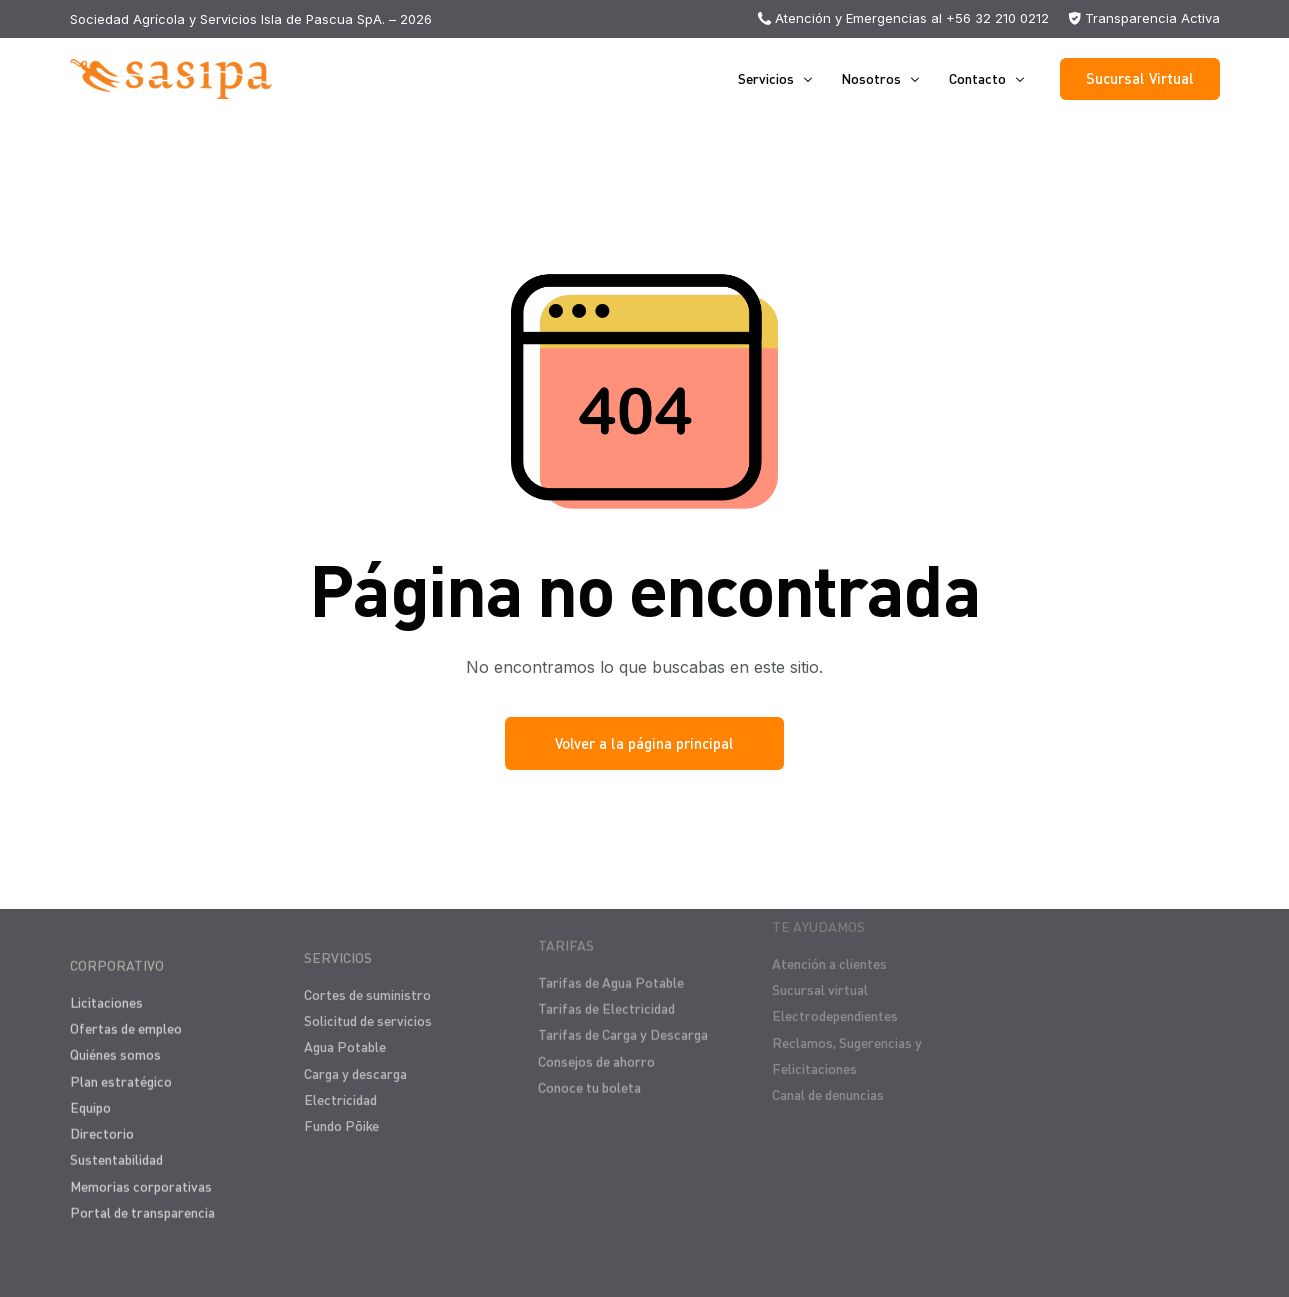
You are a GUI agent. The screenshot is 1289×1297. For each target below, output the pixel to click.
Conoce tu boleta (589, 1064)
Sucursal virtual (820, 959)
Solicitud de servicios (368, 1005)
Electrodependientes (835, 985)
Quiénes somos (115, 1045)
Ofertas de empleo (126, 1019)
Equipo (90, 1097)
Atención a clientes (829, 932)
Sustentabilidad (116, 1150)
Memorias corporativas (141, 1176)
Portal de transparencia (142, 1202)
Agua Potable (345, 1032)
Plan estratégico (121, 1071)
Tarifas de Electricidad (606, 985)
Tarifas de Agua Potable (611, 959)
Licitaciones (106, 992)
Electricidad (340, 1084)
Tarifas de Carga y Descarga (623, 1012)
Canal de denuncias (828, 1064)
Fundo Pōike (341, 1110)
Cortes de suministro (367, 979)
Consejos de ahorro (596, 1038)
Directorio (102, 1124)
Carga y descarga (355, 1058)
